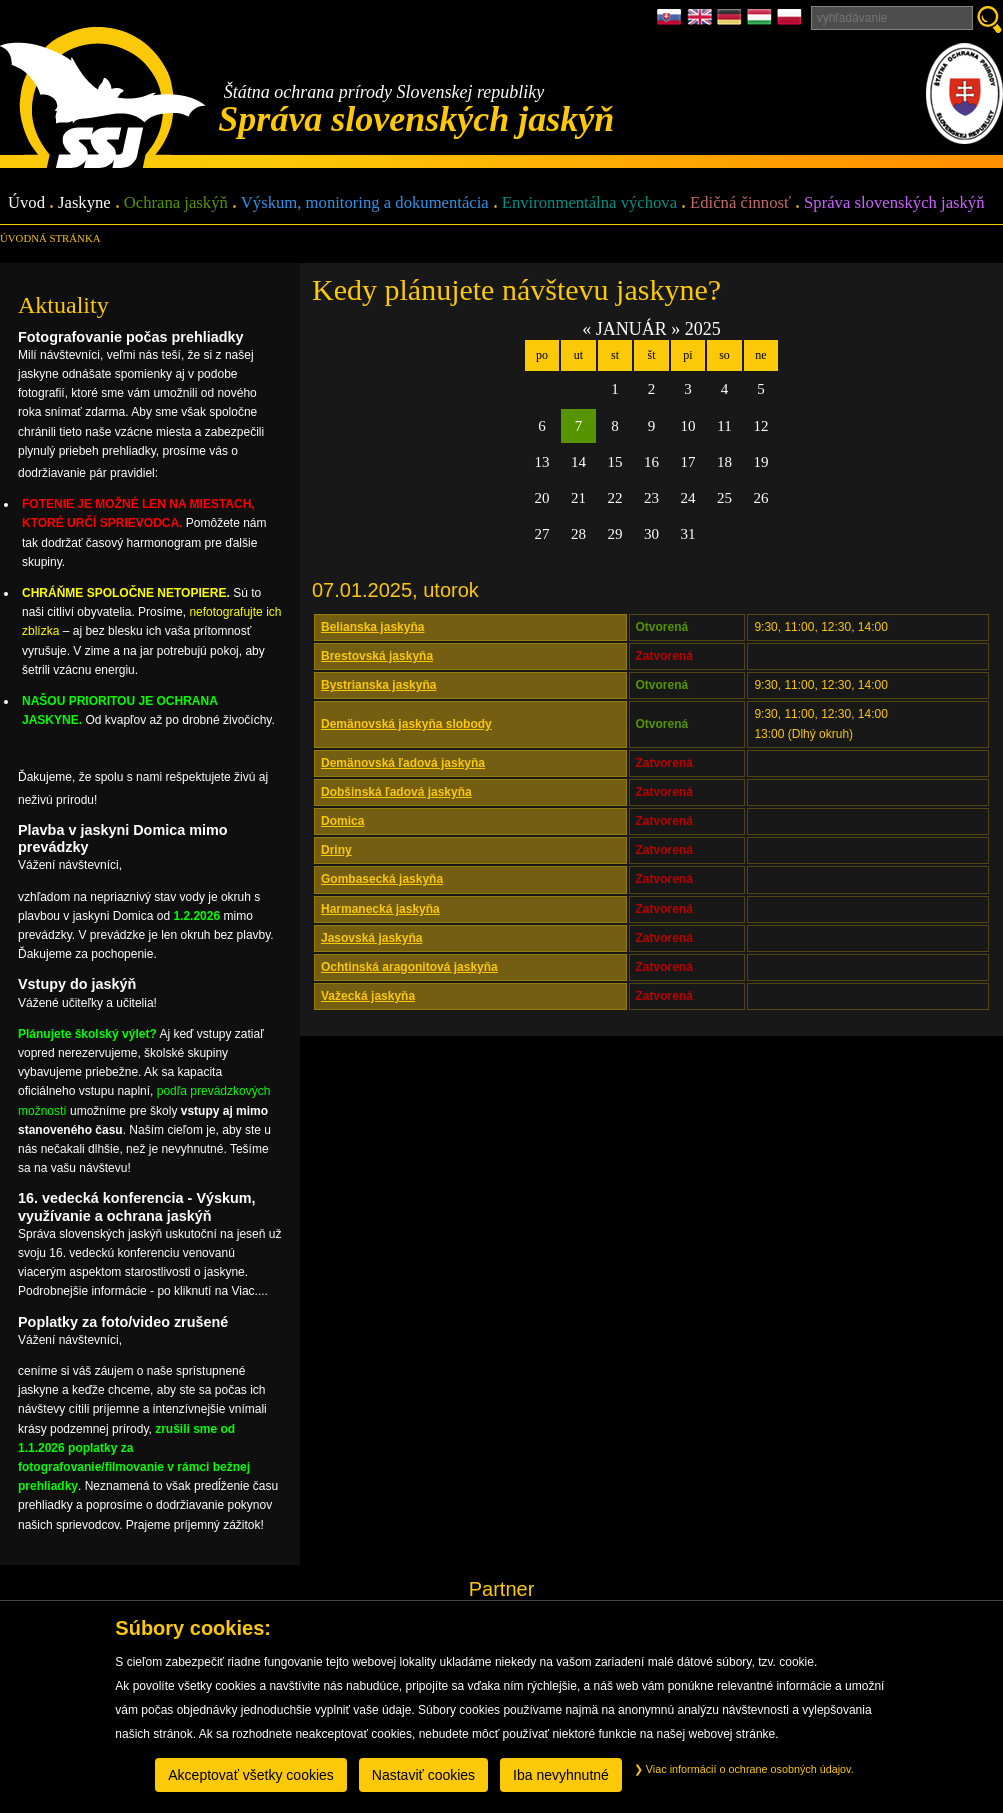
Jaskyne (84, 203)
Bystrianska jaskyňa (378, 685)
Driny (336, 850)
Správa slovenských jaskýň (894, 203)
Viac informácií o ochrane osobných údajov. (744, 1769)
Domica (342, 821)
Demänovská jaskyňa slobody (406, 724)
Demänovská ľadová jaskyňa (403, 763)
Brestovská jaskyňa (377, 656)
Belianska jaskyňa (372, 627)
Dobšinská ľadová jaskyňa (396, 792)
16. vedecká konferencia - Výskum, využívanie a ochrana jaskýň (137, 1206)
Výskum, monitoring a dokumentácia (365, 203)
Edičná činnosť (740, 203)
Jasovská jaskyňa (371, 938)
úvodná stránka (50, 238)
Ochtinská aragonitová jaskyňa (409, 967)
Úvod (26, 203)
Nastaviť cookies (423, 1775)
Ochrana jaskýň (176, 203)
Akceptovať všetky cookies (251, 1775)
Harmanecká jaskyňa (380, 909)
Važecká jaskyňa (368, 996)
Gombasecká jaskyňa (382, 879)
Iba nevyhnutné (561, 1775)
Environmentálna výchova (589, 203)
